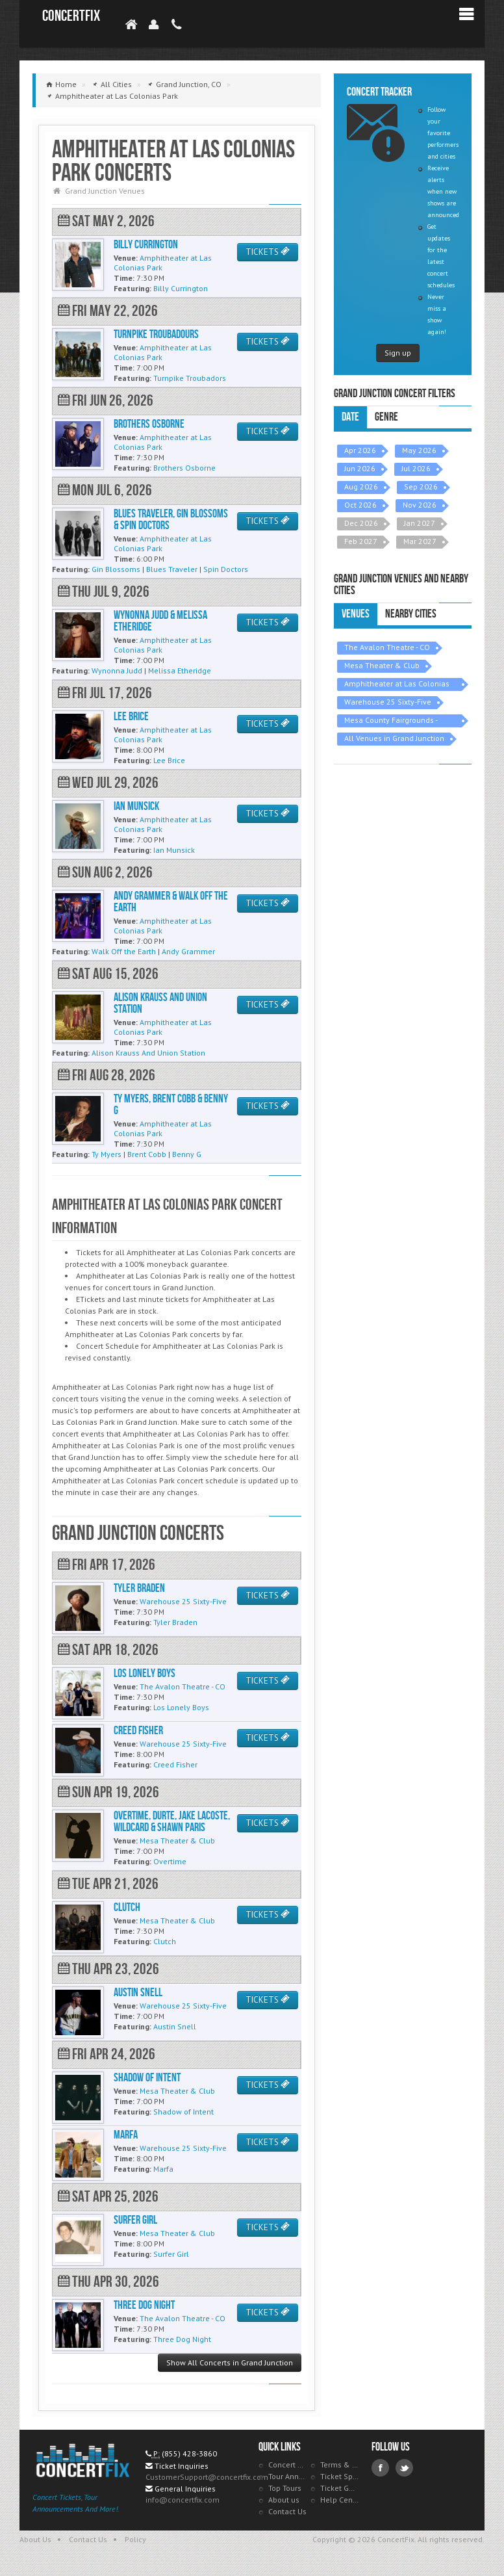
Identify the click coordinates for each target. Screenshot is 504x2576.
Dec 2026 (361, 523)
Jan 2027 (419, 523)
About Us (35, 2539)
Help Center (339, 2499)
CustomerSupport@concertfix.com (206, 2477)
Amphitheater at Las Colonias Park (396, 685)
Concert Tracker (287, 2464)
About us (283, 2499)
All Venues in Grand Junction (394, 738)
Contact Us (287, 2511)
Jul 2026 (416, 468)
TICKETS (268, 251)
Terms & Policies (339, 2464)
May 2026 (419, 450)
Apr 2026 (360, 450)
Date (350, 417)
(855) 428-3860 (189, 2453)
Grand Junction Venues (105, 191)
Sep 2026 (421, 486)
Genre (386, 417)
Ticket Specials (339, 2476)
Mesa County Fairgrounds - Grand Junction (391, 721)
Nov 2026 (419, 505)
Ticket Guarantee (339, 2488)
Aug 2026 (361, 486)
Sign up (397, 353)
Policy (135, 2539)
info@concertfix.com (182, 2499)
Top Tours (284, 2488)
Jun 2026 (359, 468)
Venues (356, 614)
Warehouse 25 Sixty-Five (387, 702)
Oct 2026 (360, 505)
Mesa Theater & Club (382, 665)
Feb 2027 (360, 541)
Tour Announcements (287, 2476)
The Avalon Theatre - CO (387, 647)
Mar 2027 (419, 541)
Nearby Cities (410, 614)
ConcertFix (71, 16)
